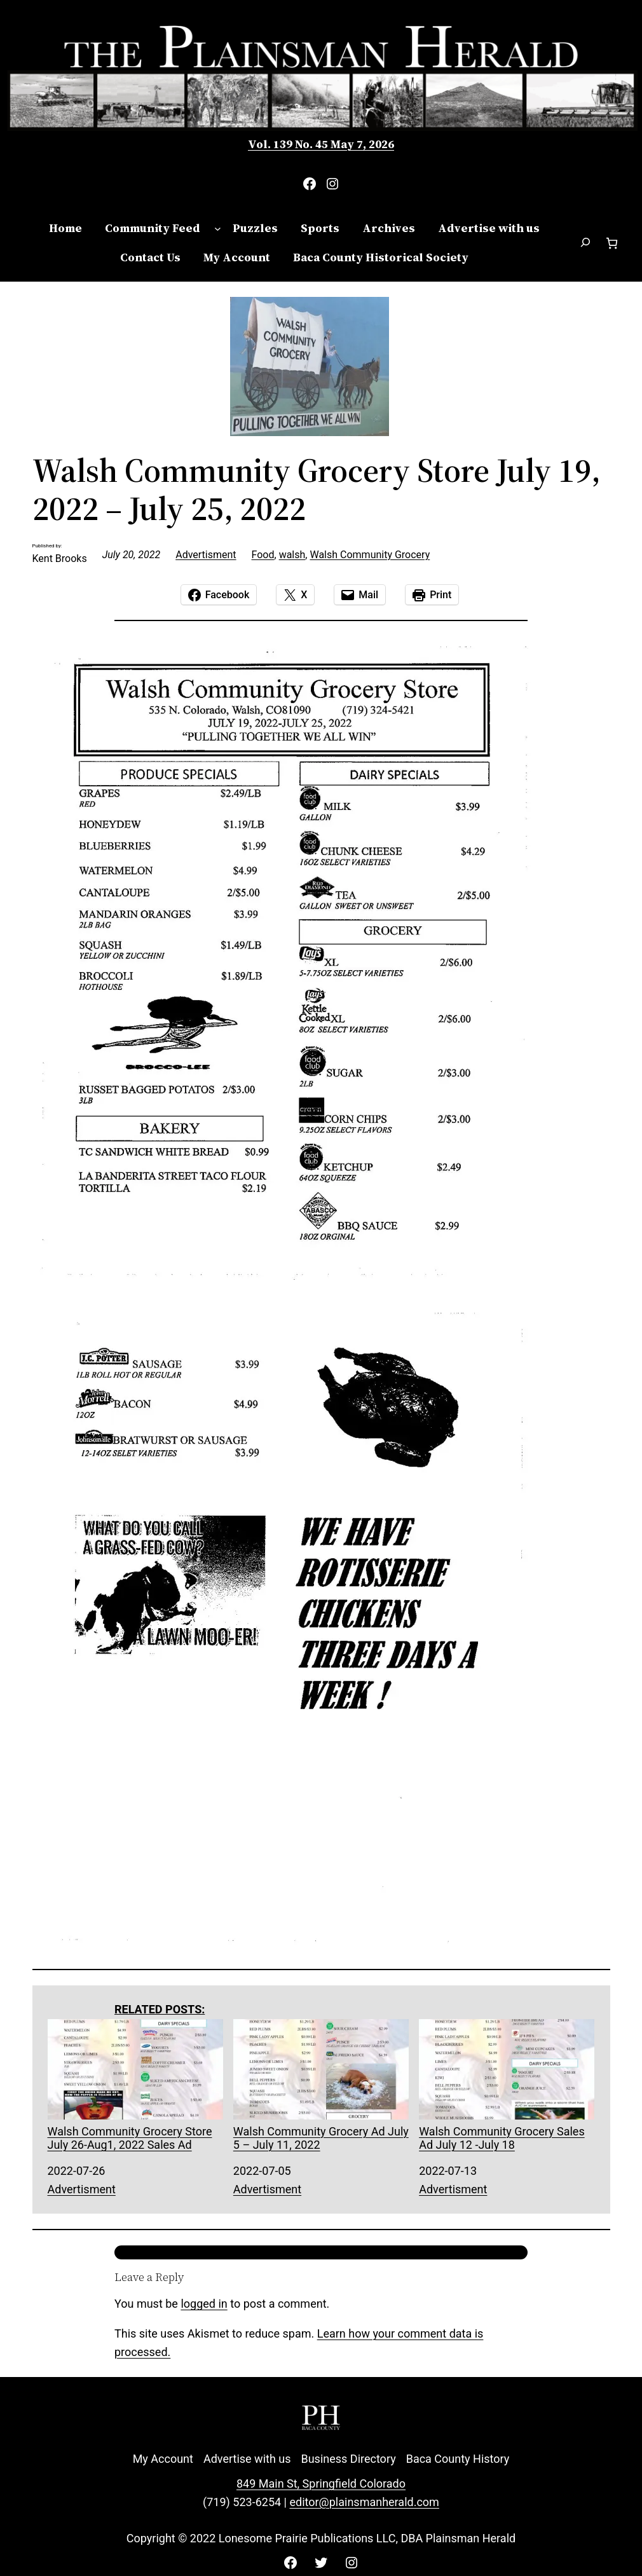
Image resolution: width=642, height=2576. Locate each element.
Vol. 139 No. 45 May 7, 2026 (321, 144)
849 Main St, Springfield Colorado (321, 2483)
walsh (292, 555)
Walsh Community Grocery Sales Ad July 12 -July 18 (506, 2085)
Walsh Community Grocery (370, 555)
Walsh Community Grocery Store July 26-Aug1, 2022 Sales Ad (135, 2085)
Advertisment (205, 555)
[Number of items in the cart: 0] (612, 243)
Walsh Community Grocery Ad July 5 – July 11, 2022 (321, 2085)
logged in (204, 2303)
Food (263, 555)
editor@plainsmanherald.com (364, 2502)
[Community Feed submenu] (217, 228)
